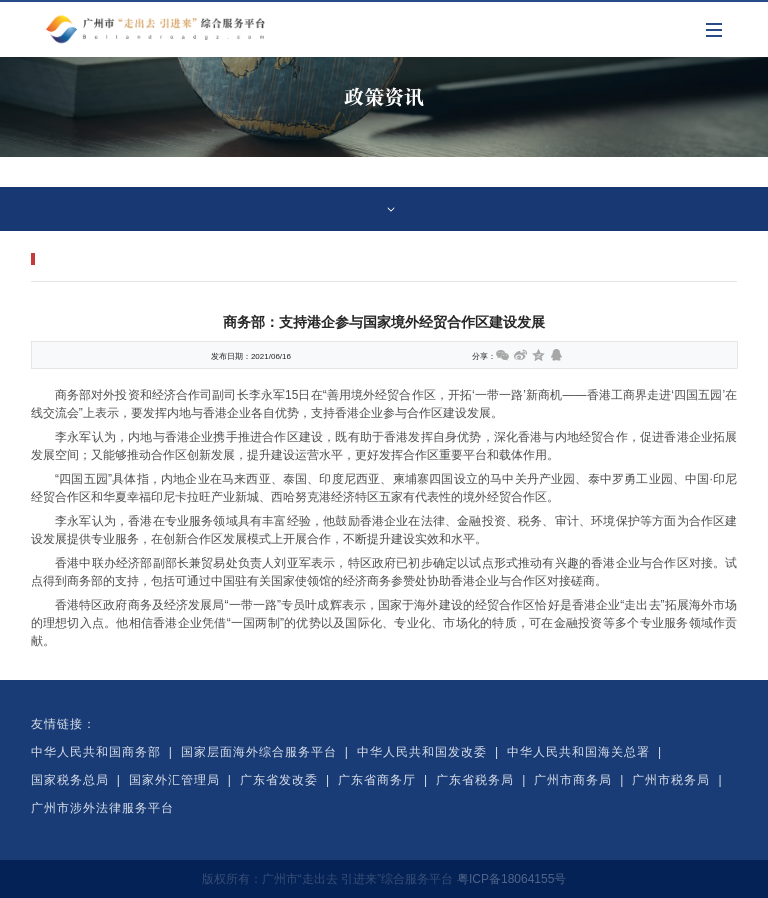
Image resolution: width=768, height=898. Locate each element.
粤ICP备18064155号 (511, 879)
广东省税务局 (475, 780)
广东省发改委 (279, 780)
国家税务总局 (70, 780)
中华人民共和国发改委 (422, 752)
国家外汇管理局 (174, 780)
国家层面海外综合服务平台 (259, 752)
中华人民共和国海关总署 (578, 752)
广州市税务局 (671, 780)
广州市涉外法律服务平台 (102, 808)
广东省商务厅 (377, 780)
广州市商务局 (573, 780)
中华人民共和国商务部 (96, 752)
